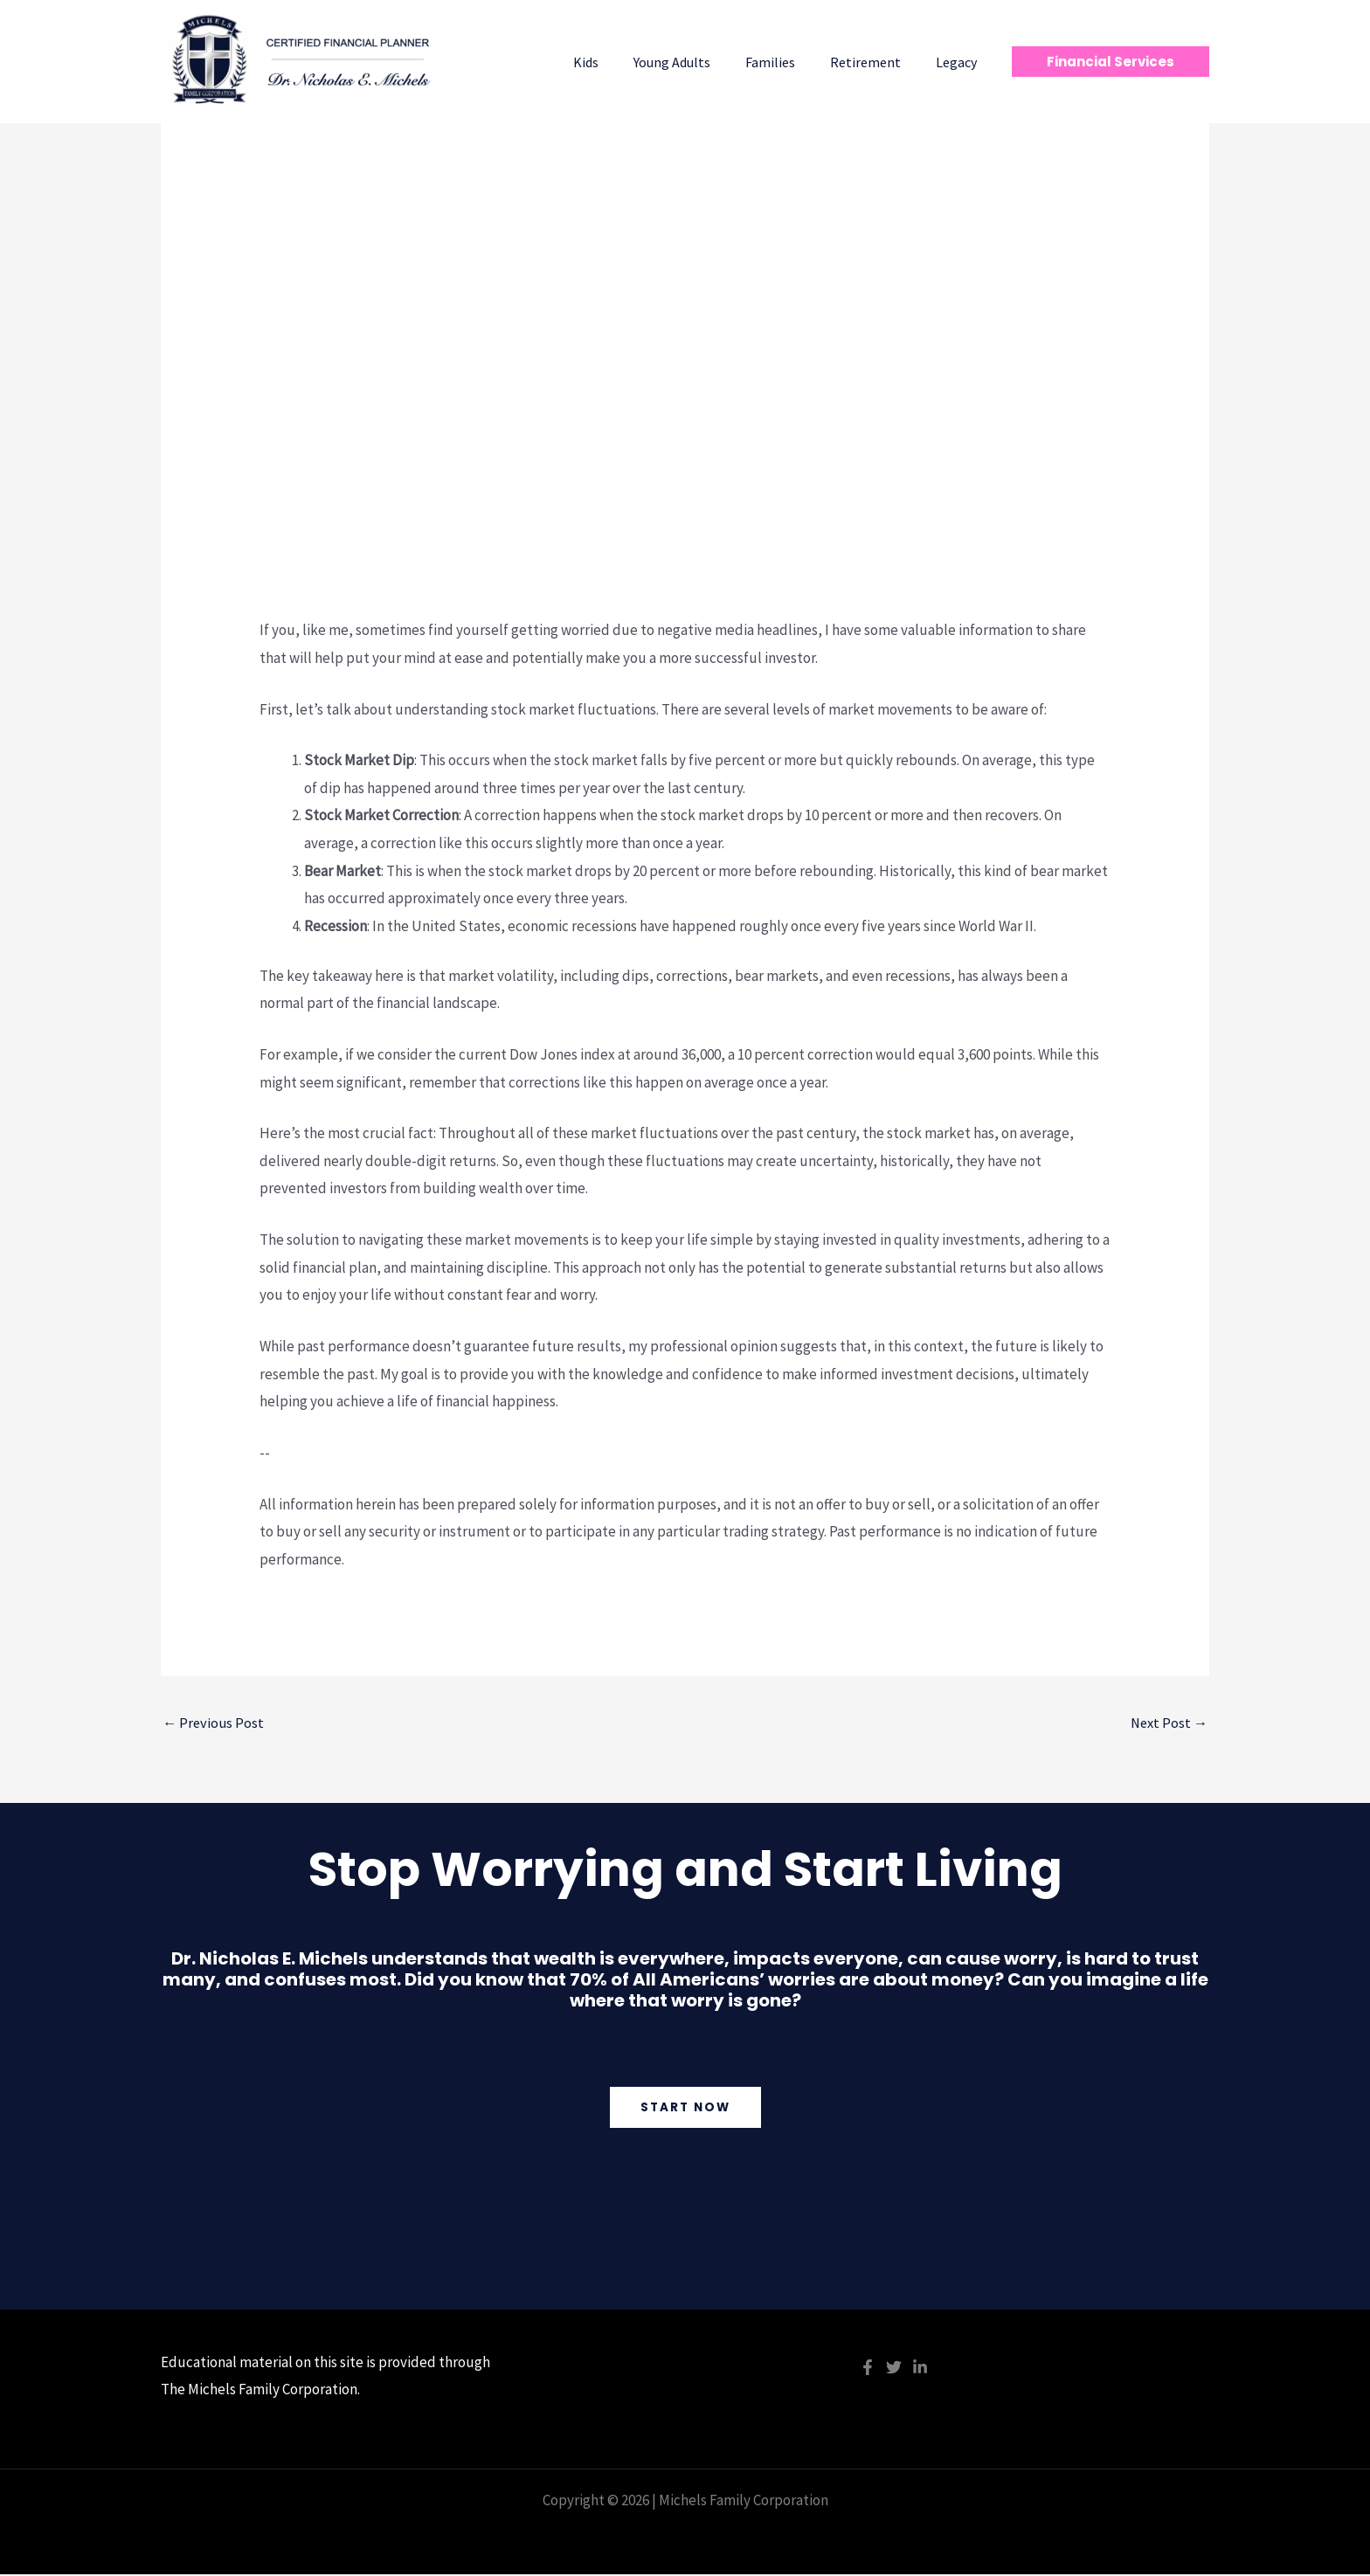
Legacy (959, 62)
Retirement (876, 62)
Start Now (685, 2108)
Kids (617, 62)
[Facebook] (867, 2369)
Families (788, 62)
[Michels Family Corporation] (301, 60)
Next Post (1167, 1723)
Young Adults (696, 62)
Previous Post (214, 1723)
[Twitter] (894, 2369)
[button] (1110, 61)
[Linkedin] (920, 2369)
